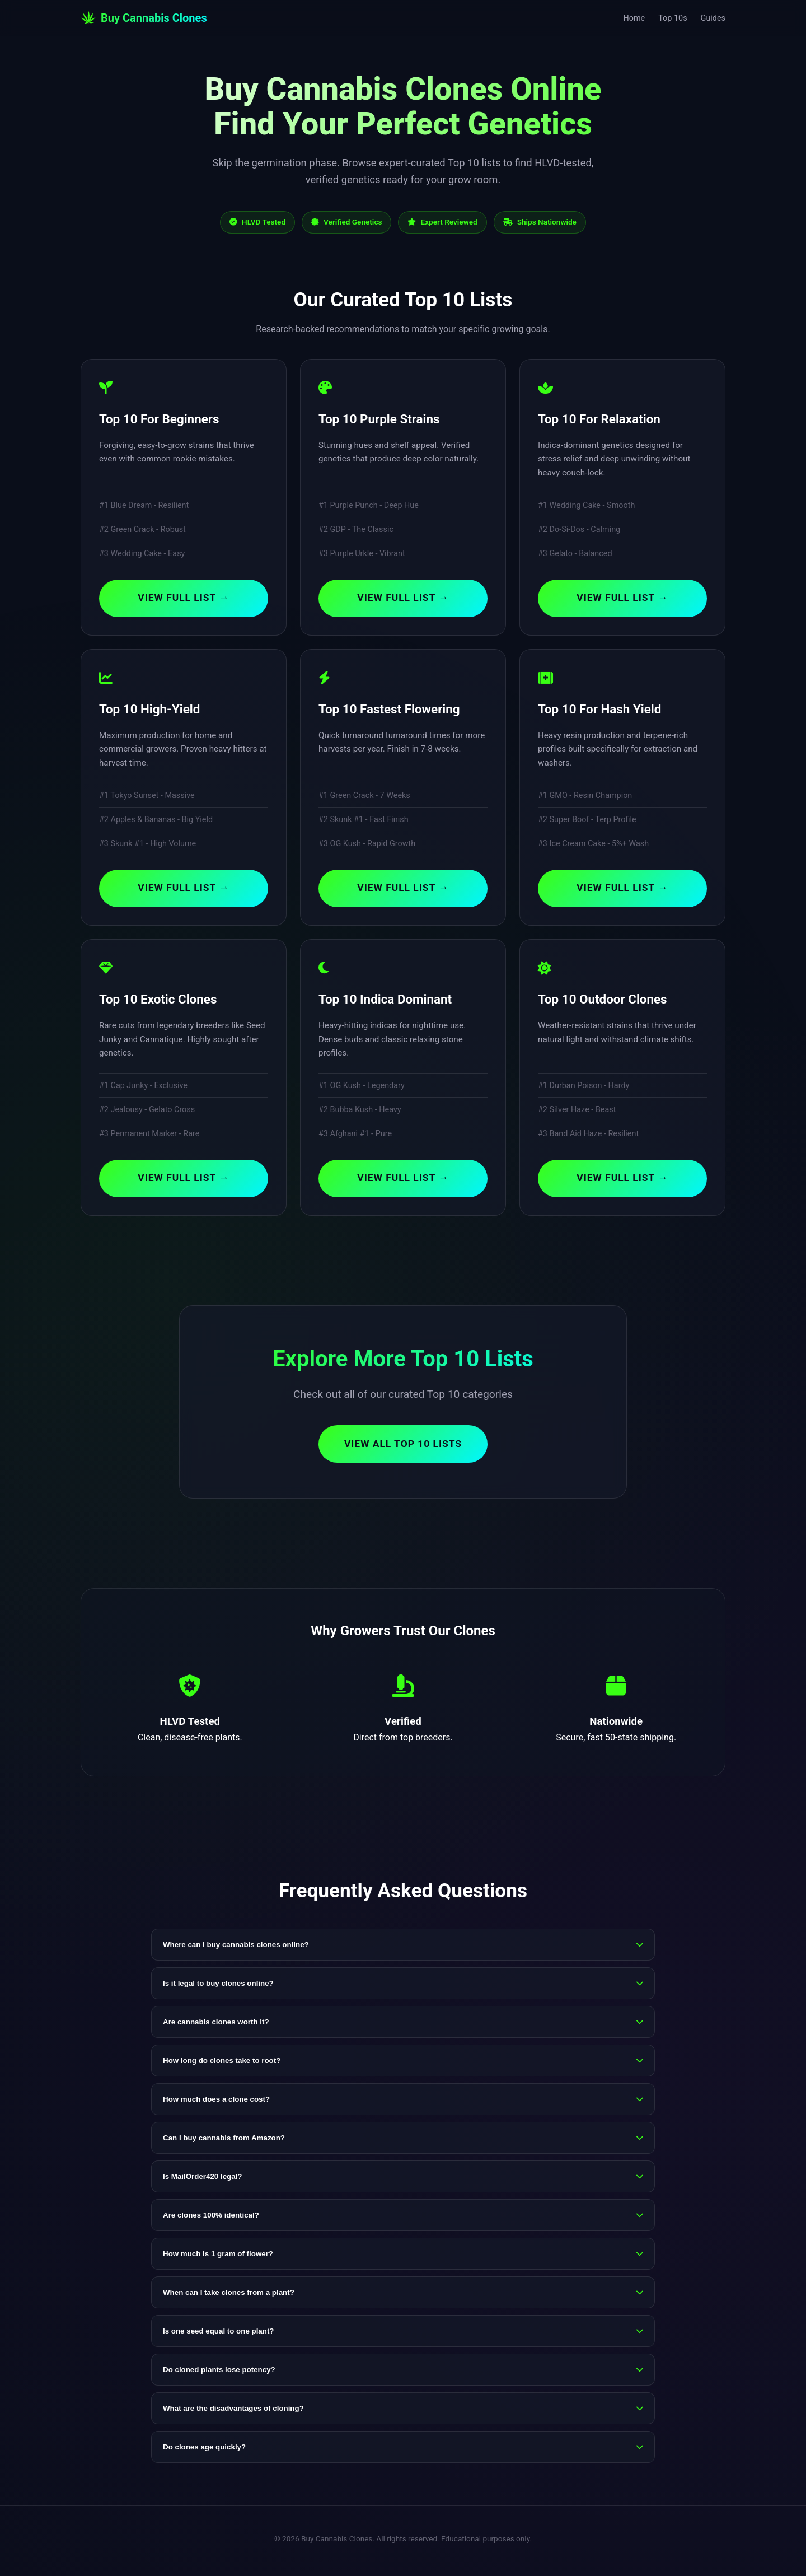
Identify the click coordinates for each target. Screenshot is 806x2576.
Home (634, 18)
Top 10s (672, 18)
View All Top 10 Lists (403, 1447)
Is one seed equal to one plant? (403, 2335)
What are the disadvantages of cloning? (403, 2412)
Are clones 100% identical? (403, 2219)
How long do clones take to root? (403, 2064)
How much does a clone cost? (403, 2103)
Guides (713, 18)
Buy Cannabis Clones (144, 18)
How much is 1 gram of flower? (403, 2257)
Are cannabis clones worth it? (403, 2026)
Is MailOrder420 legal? (403, 2180)
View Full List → (184, 598)
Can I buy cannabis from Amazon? (403, 2142)
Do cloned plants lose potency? (403, 2373)
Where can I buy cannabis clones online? (403, 1948)
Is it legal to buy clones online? (403, 1987)
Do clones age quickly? (403, 2451)
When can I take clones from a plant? (403, 2296)
